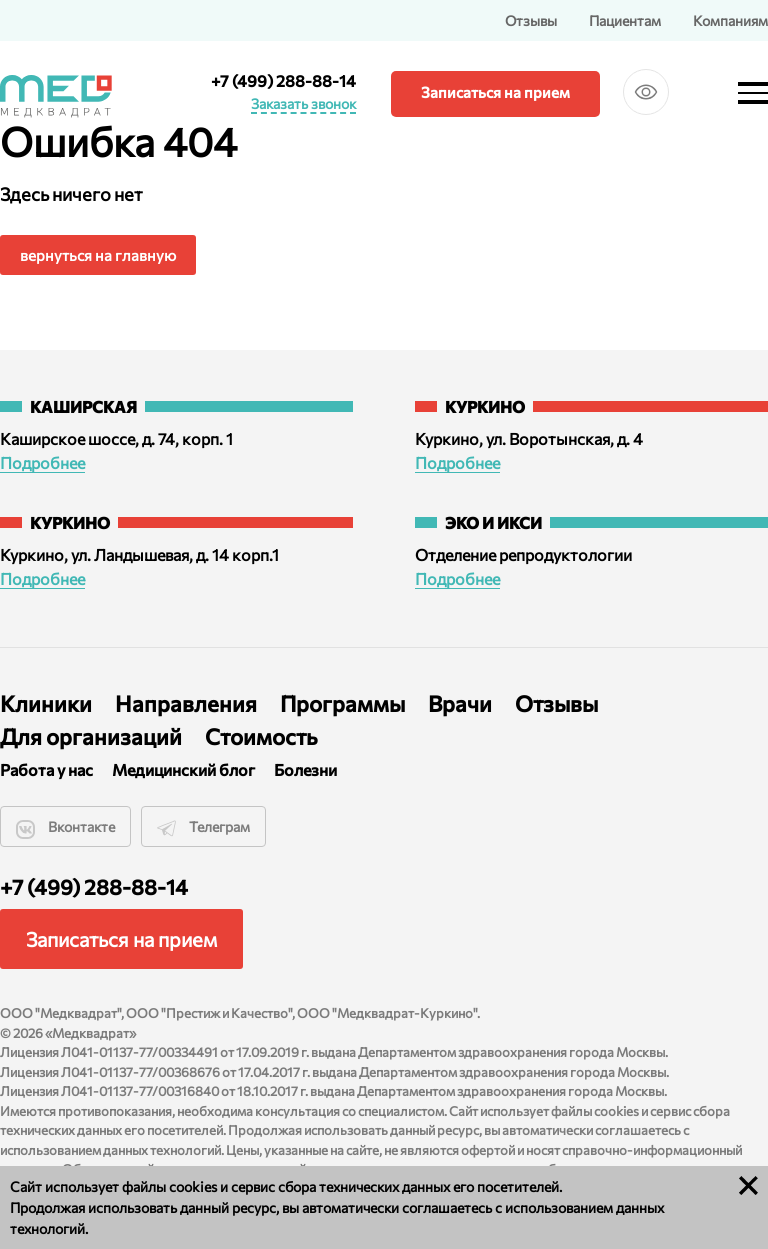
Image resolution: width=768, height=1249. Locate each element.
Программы (342, 703)
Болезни (305, 769)
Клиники (46, 703)
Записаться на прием (495, 92)
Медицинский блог (183, 769)
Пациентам (625, 20)
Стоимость (261, 736)
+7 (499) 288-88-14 (283, 81)
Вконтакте (65, 828)
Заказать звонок (303, 104)
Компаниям (730, 20)
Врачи (460, 703)
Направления (186, 703)
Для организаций (91, 736)
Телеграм (203, 827)
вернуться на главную (98, 255)
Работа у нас (46, 769)
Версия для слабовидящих (646, 104)
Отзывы (531, 20)
